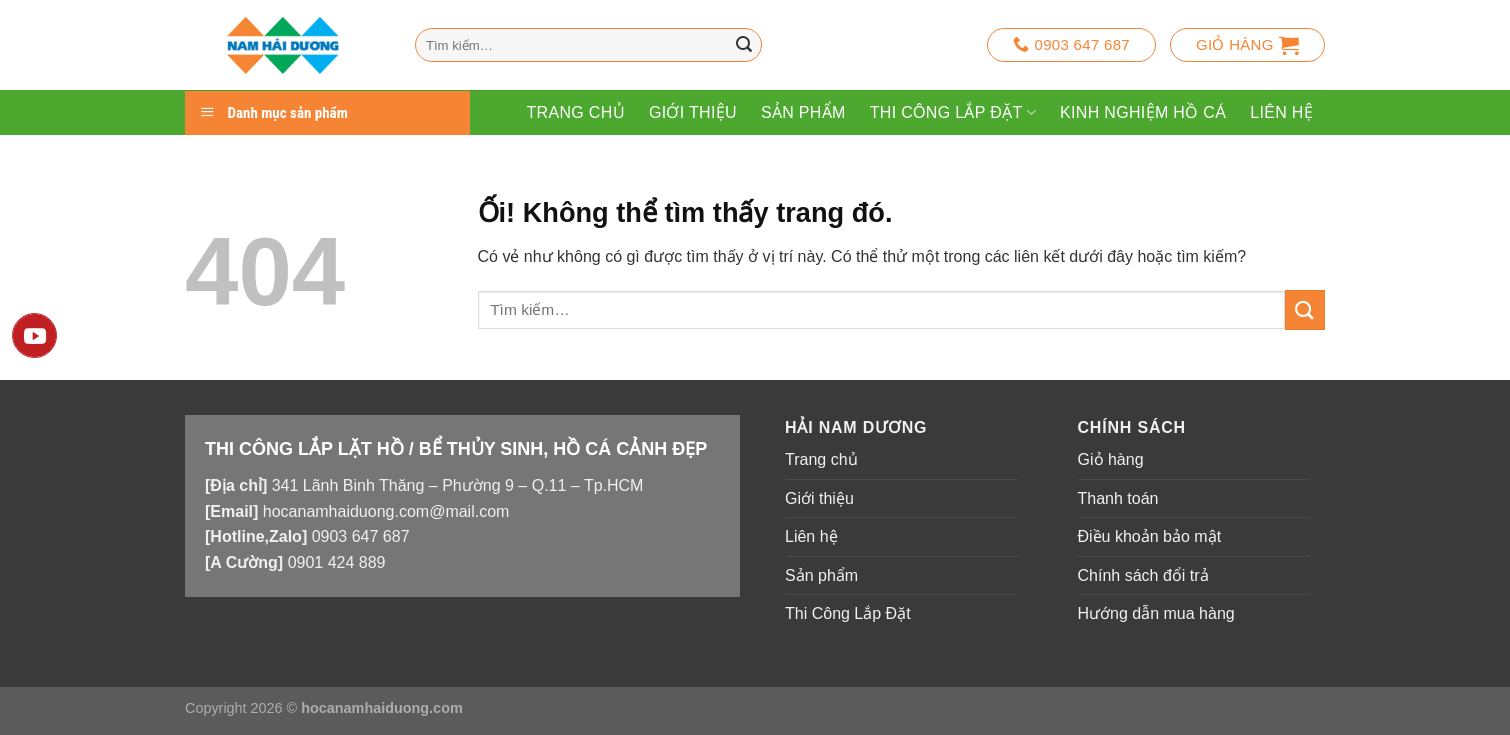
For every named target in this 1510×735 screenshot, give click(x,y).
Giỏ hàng (1111, 459)
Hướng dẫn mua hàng (1156, 613)
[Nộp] (744, 45)
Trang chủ (575, 112)
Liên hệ (1281, 112)
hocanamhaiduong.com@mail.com (386, 511)
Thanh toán (1118, 498)
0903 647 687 (361, 536)
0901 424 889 (337, 562)
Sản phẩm (803, 112)
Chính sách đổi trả (1143, 575)
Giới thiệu (693, 112)
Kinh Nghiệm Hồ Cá (1143, 112)
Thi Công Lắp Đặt (953, 112)
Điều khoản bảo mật (1150, 536)
